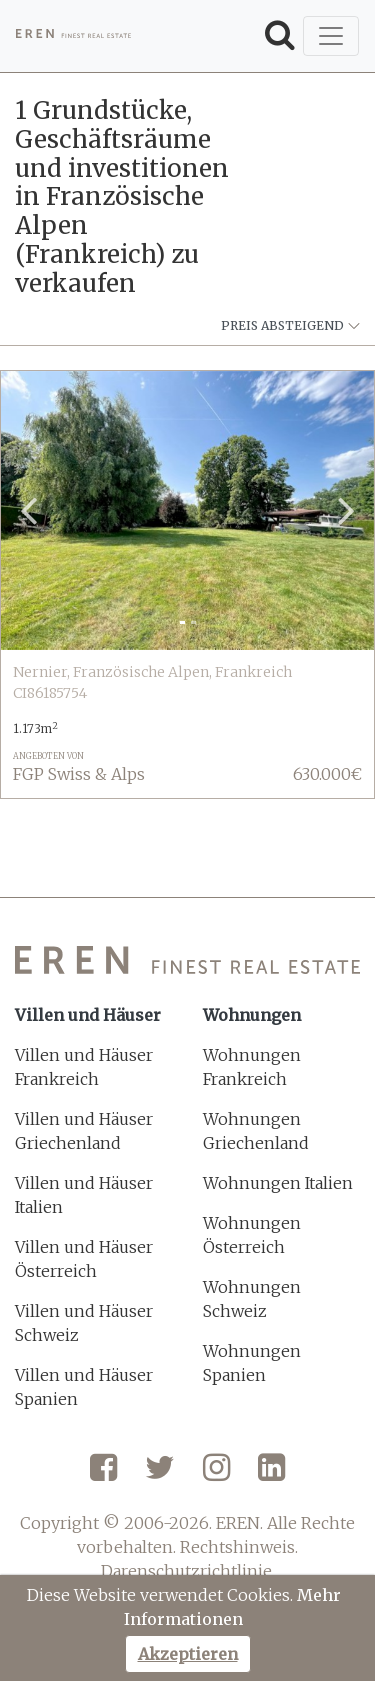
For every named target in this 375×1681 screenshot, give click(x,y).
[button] (29, 511)
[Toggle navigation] (331, 36)
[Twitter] (160, 1475)
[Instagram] (216, 1475)
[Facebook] (103, 1475)
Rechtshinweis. (239, 1547)
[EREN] (73, 36)
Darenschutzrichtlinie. (188, 1571)
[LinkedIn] (271, 1475)
